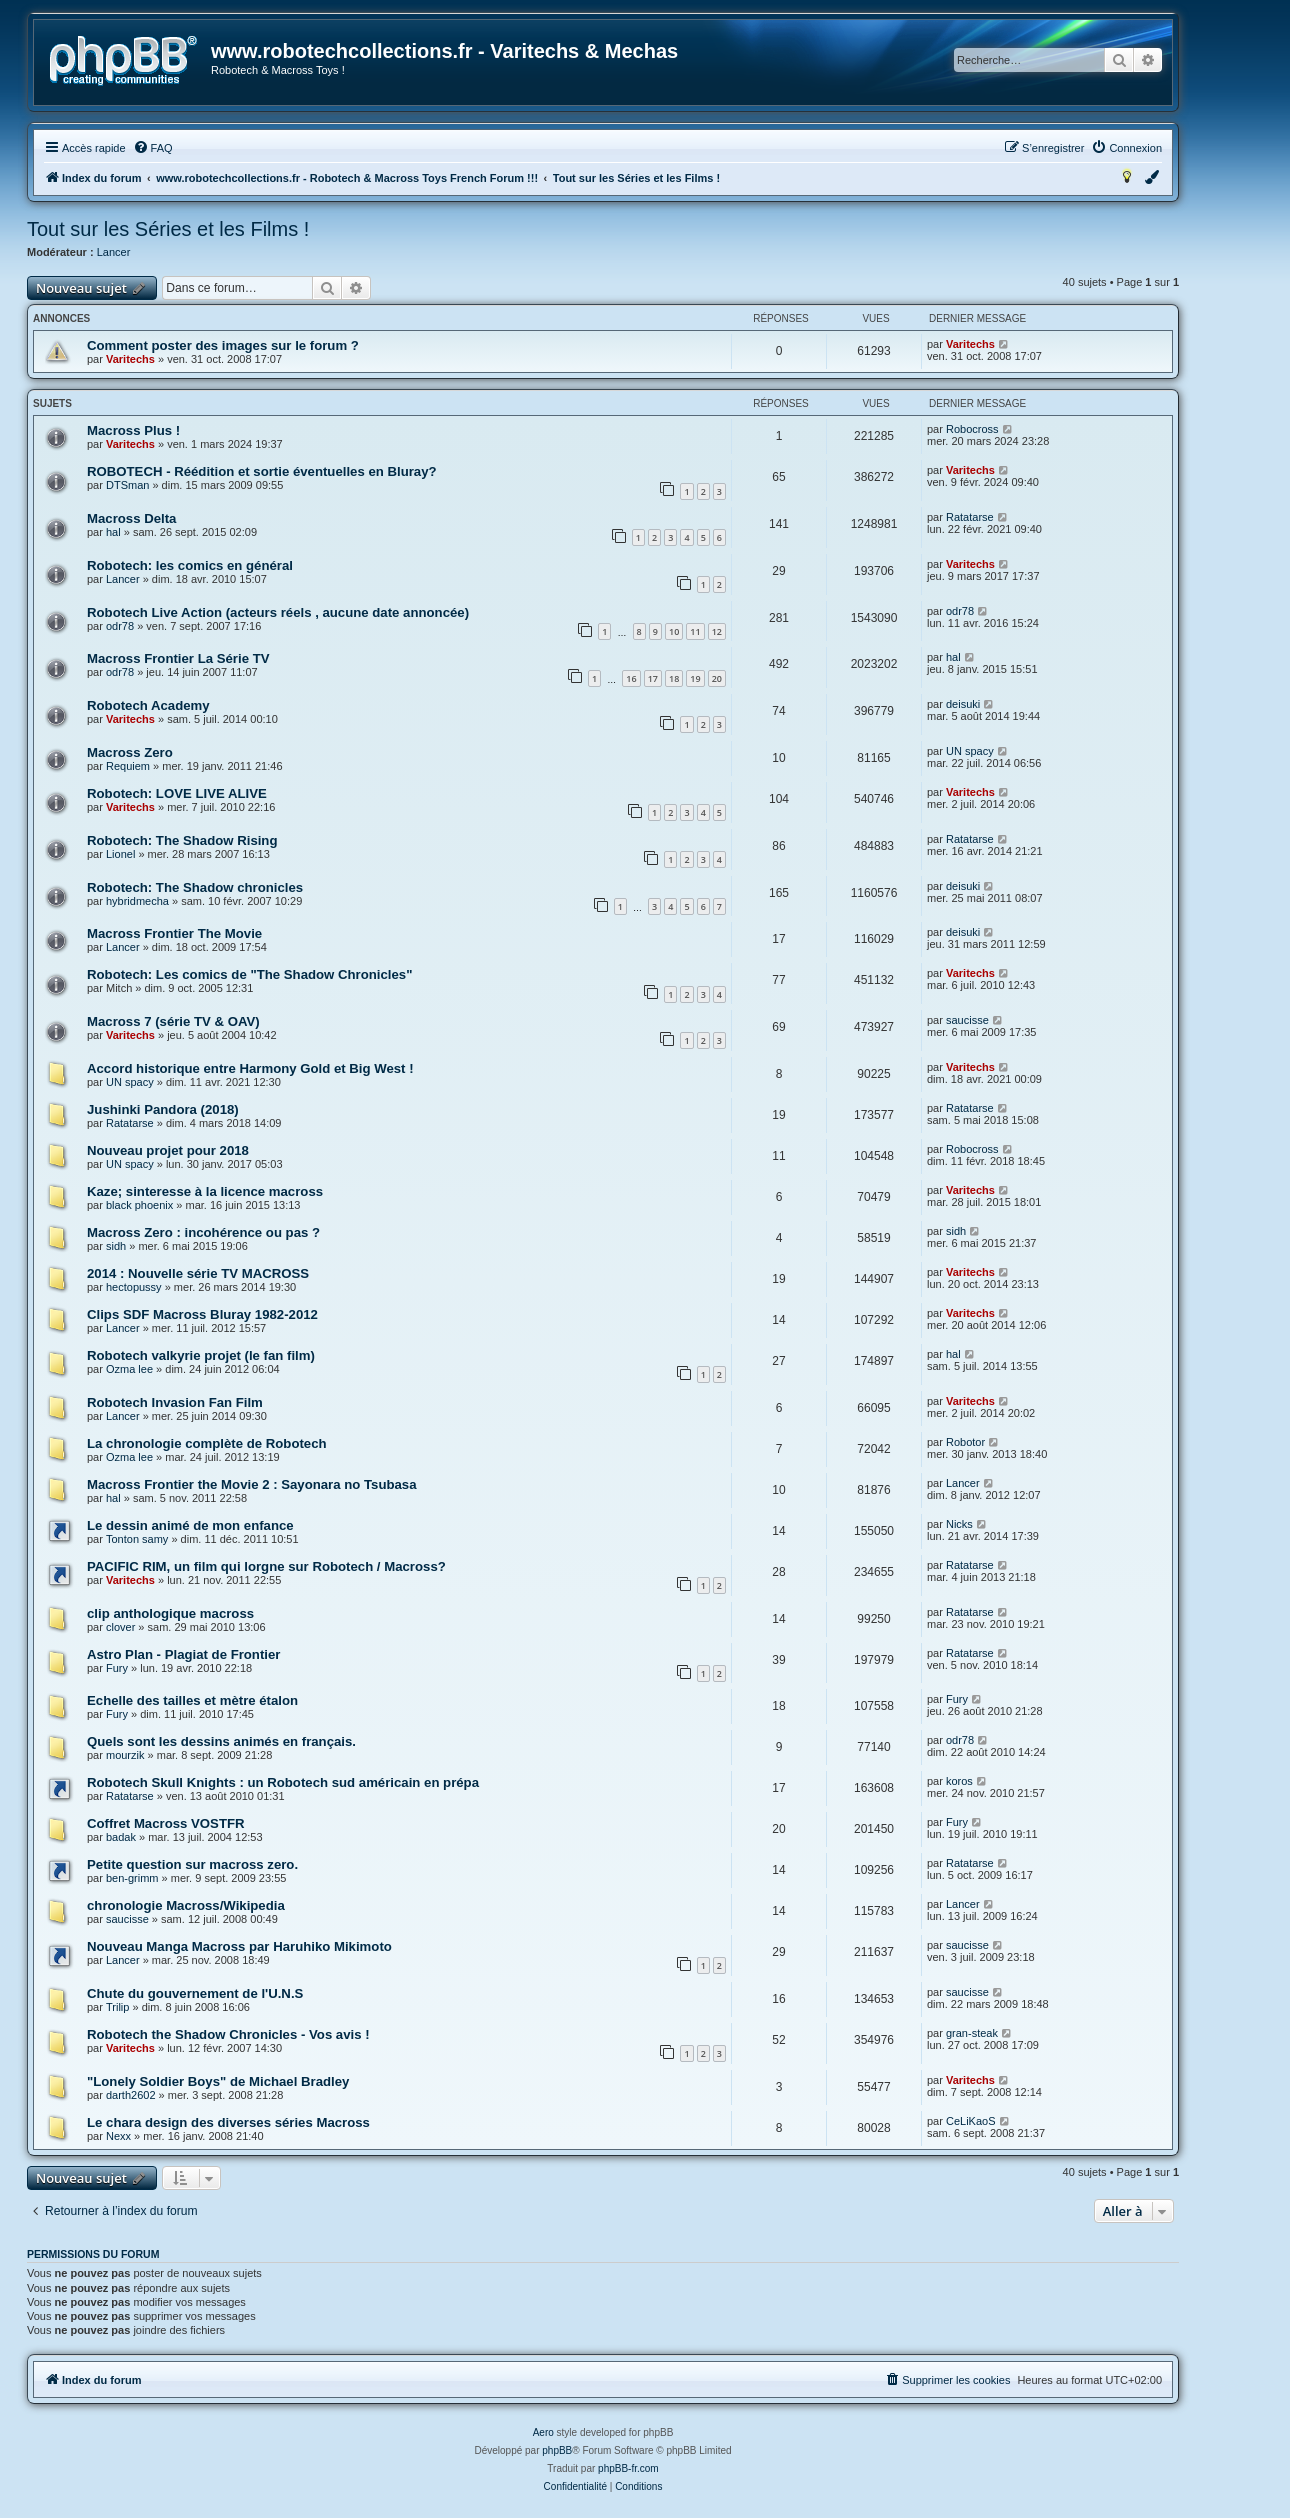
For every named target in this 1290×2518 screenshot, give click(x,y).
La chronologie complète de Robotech (207, 1443)
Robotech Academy (148, 705)
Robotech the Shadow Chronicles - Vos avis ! (228, 2034)
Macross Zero (130, 752)
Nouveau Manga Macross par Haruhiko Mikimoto (239, 1946)
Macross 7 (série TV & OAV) (173, 1021)
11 (695, 631)
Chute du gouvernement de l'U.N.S (195, 1993)
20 (717, 678)
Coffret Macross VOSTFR (166, 1823)
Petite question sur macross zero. (192, 1864)
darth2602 (131, 2095)
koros (959, 1781)
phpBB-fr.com (628, 2468)
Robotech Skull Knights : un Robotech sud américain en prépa (283, 1782)
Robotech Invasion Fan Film (175, 1402)
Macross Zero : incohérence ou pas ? (203, 1232)
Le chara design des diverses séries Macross (228, 2122)
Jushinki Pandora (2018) (163, 1109)
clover (120, 1627)
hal (113, 532)
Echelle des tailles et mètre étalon (192, 1700)
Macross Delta (131, 518)
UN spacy (970, 751)
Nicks (959, 1524)
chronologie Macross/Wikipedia (186, 1905)
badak (121, 1837)
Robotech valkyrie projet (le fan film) (201, 1355)
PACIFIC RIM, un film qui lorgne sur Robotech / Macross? (266, 1566)
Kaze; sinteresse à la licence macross (205, 1191)
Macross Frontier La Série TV (178, 658)
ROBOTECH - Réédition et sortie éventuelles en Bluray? (262, 471)
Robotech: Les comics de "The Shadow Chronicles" (249, 974)
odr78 (120, 626)
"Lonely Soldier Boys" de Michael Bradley (218, 2081)
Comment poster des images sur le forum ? (223, 345)
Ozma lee (129, 1369)
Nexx (118, 2136)
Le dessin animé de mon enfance (190, 1525)
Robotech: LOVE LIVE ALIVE (177, 793)
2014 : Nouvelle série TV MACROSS (198, 1273)
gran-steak (972, 2033)
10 (674, 631)
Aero (543, 2432)
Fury (117, 1668)
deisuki (963, 704)
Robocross (972, 429)
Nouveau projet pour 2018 (168, 1150)
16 (631, 678)
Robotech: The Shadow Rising (182, 840)
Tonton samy (137, 1539)
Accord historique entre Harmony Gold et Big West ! (250, 1068)
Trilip (117, 2007)
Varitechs (130, 359)
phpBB (557, 2450)
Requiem (128, 766)
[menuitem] (153, 148)
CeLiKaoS (971, 2121)
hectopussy (134, 1287)
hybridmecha (137, 901)
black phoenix (139, 1205)
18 (674, 678)
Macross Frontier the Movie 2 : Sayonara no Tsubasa (252, 1484)
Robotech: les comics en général (190, 565)
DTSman (127, 485)
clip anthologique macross (170, 1613)
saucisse (967, 1020)
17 (653, 678)
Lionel (120, 854)
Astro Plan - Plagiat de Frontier (183, 1654)
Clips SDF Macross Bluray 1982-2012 (202, 1314)
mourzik (125, 1755)
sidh (116, 1246)
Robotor (965, 1442)
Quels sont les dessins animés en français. (221, 1741)
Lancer (114, 252)
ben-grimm (132, 1878)
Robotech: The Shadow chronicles (195, 887)
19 (695, 678)
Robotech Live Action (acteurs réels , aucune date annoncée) (278, 612)
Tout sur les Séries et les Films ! (168, 229)
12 (717, 631)
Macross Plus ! (133, 430)
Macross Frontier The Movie (174, 933)
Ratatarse (970, 517)
